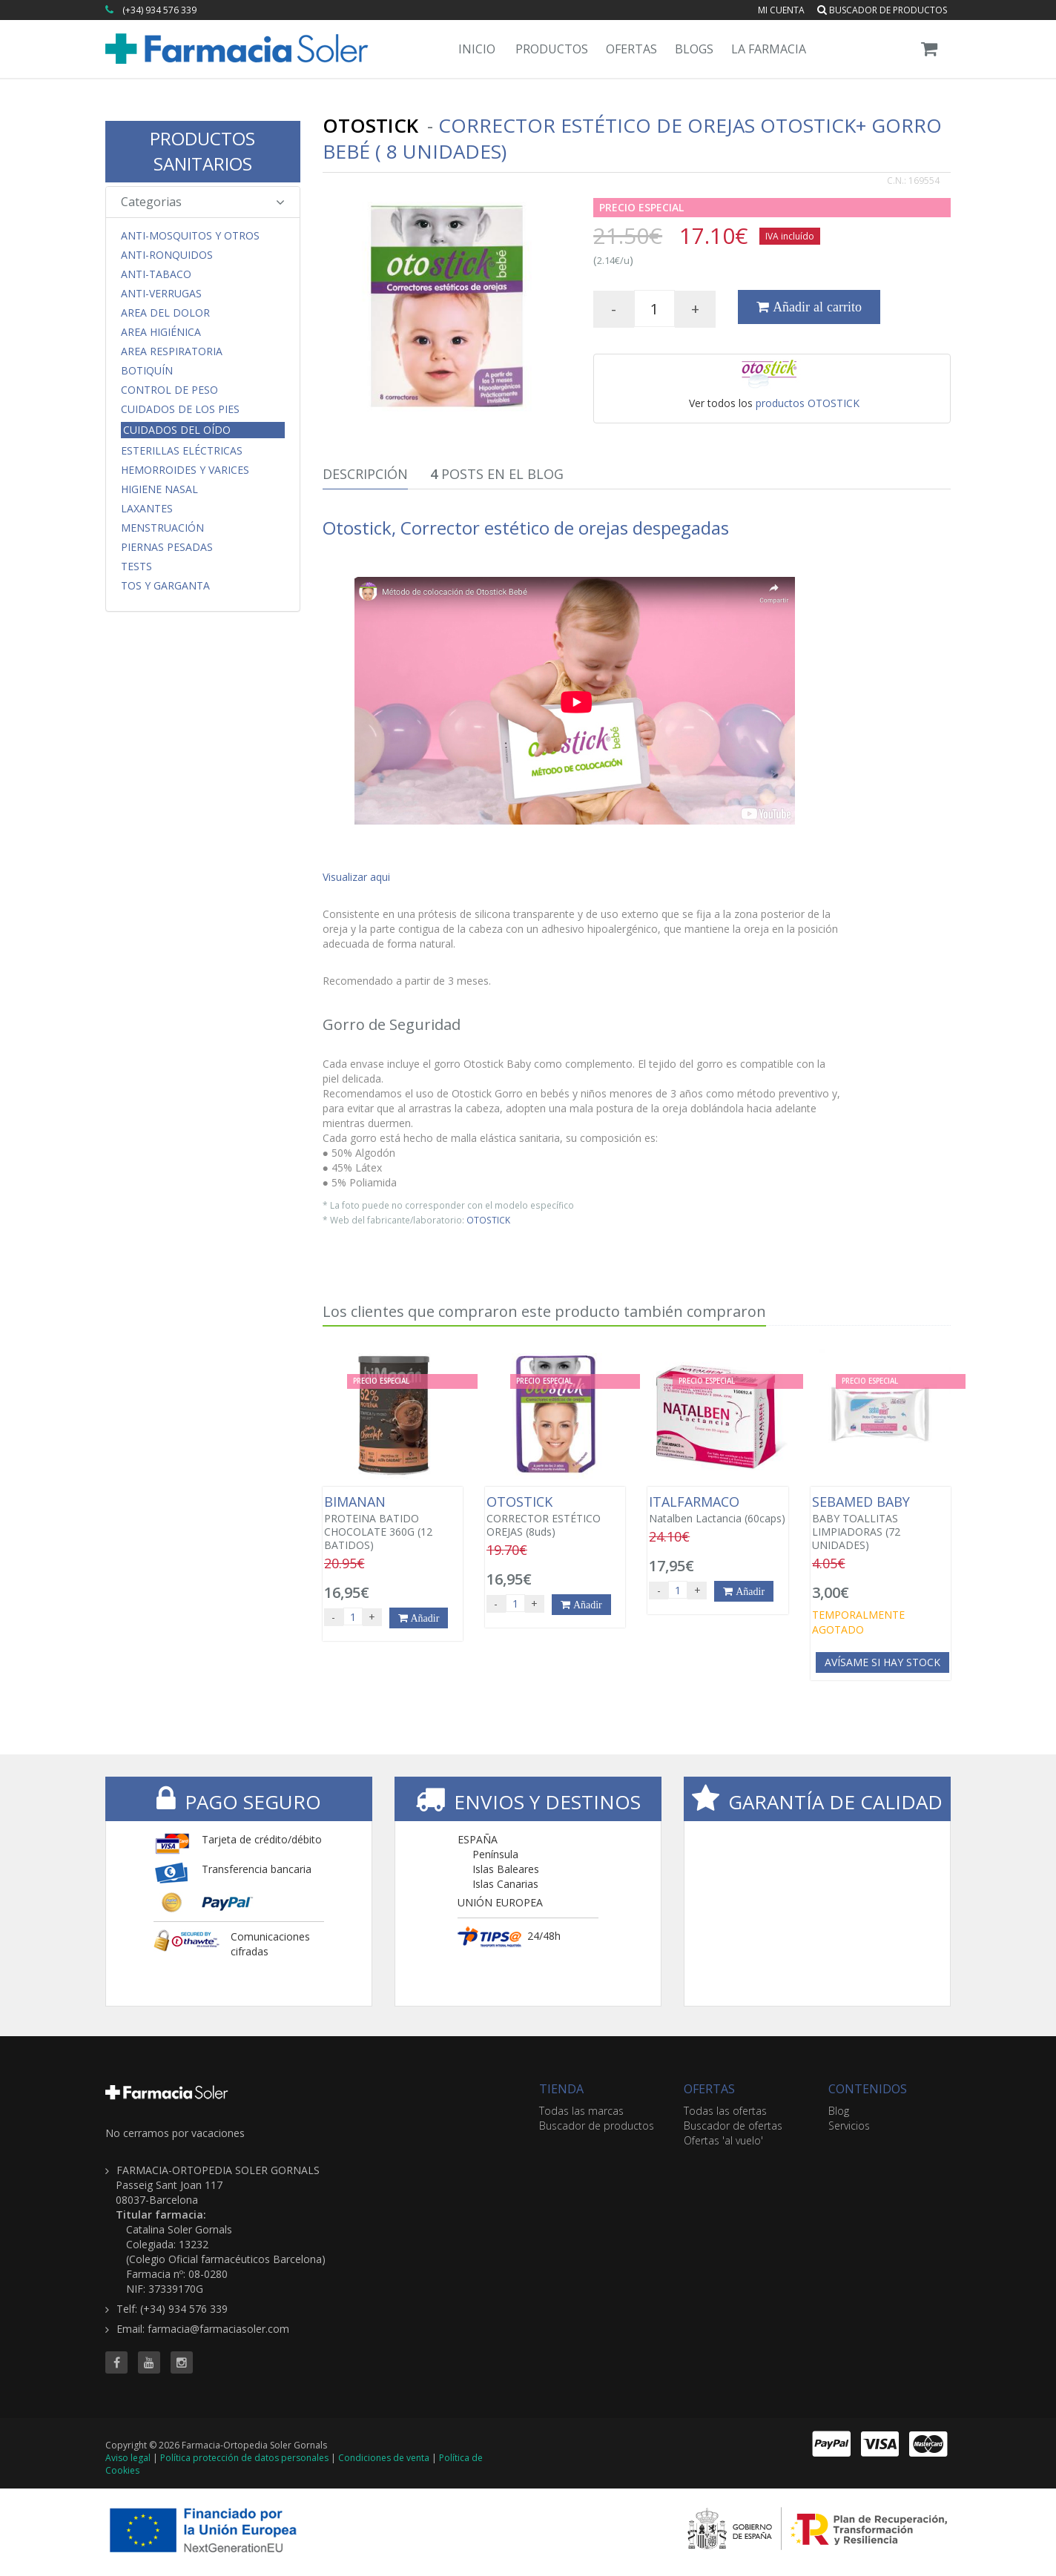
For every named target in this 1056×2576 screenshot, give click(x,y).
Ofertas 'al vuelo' (723, 2140)
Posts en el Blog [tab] (497, 474)
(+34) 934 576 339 (159, 10)
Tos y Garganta (165, 585)
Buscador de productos (882, 10)
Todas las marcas (581, 2111)
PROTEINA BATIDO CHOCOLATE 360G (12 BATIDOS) (392, 1523)
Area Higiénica (161, 332)
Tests (136, 566)
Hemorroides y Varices (185, 470)
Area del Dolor (165, 313)
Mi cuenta (781, 10)
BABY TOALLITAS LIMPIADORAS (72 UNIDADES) (880, 1523)
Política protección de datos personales (244, 2457)
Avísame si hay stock (882, 1662)
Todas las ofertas (725, 2111)
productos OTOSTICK (807, 403)
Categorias (203, 202)
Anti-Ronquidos (167, 255)
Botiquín (147, 370)
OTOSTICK (488, 1220)
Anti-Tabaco (156, 274)
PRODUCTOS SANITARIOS (202, 151)
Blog (838, 2111)
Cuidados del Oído (177, 430)
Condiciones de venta (383, 2457)
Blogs (694, 49)
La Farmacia (768, 49)
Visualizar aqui (356, 877)
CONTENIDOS (867, 2089)
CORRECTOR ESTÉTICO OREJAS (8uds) (555, 1516)
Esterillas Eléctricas (181, 451)
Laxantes (147, 508)
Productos (551, 49)
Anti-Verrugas (161, 293)
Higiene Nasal (159, 489)
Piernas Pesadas (167, 547)
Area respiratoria (171, 351)
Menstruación (162, 528)
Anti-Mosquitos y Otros (190, 235)
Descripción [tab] (365, 474)
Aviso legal (128, 2457)
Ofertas (631, 49)
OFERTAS (709, 2089)
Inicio (476, 49)
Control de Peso (169, 390)
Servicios (849, 2125)
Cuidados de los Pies (180, 409)
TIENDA (561, 2089)
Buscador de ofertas (733, 2125)
